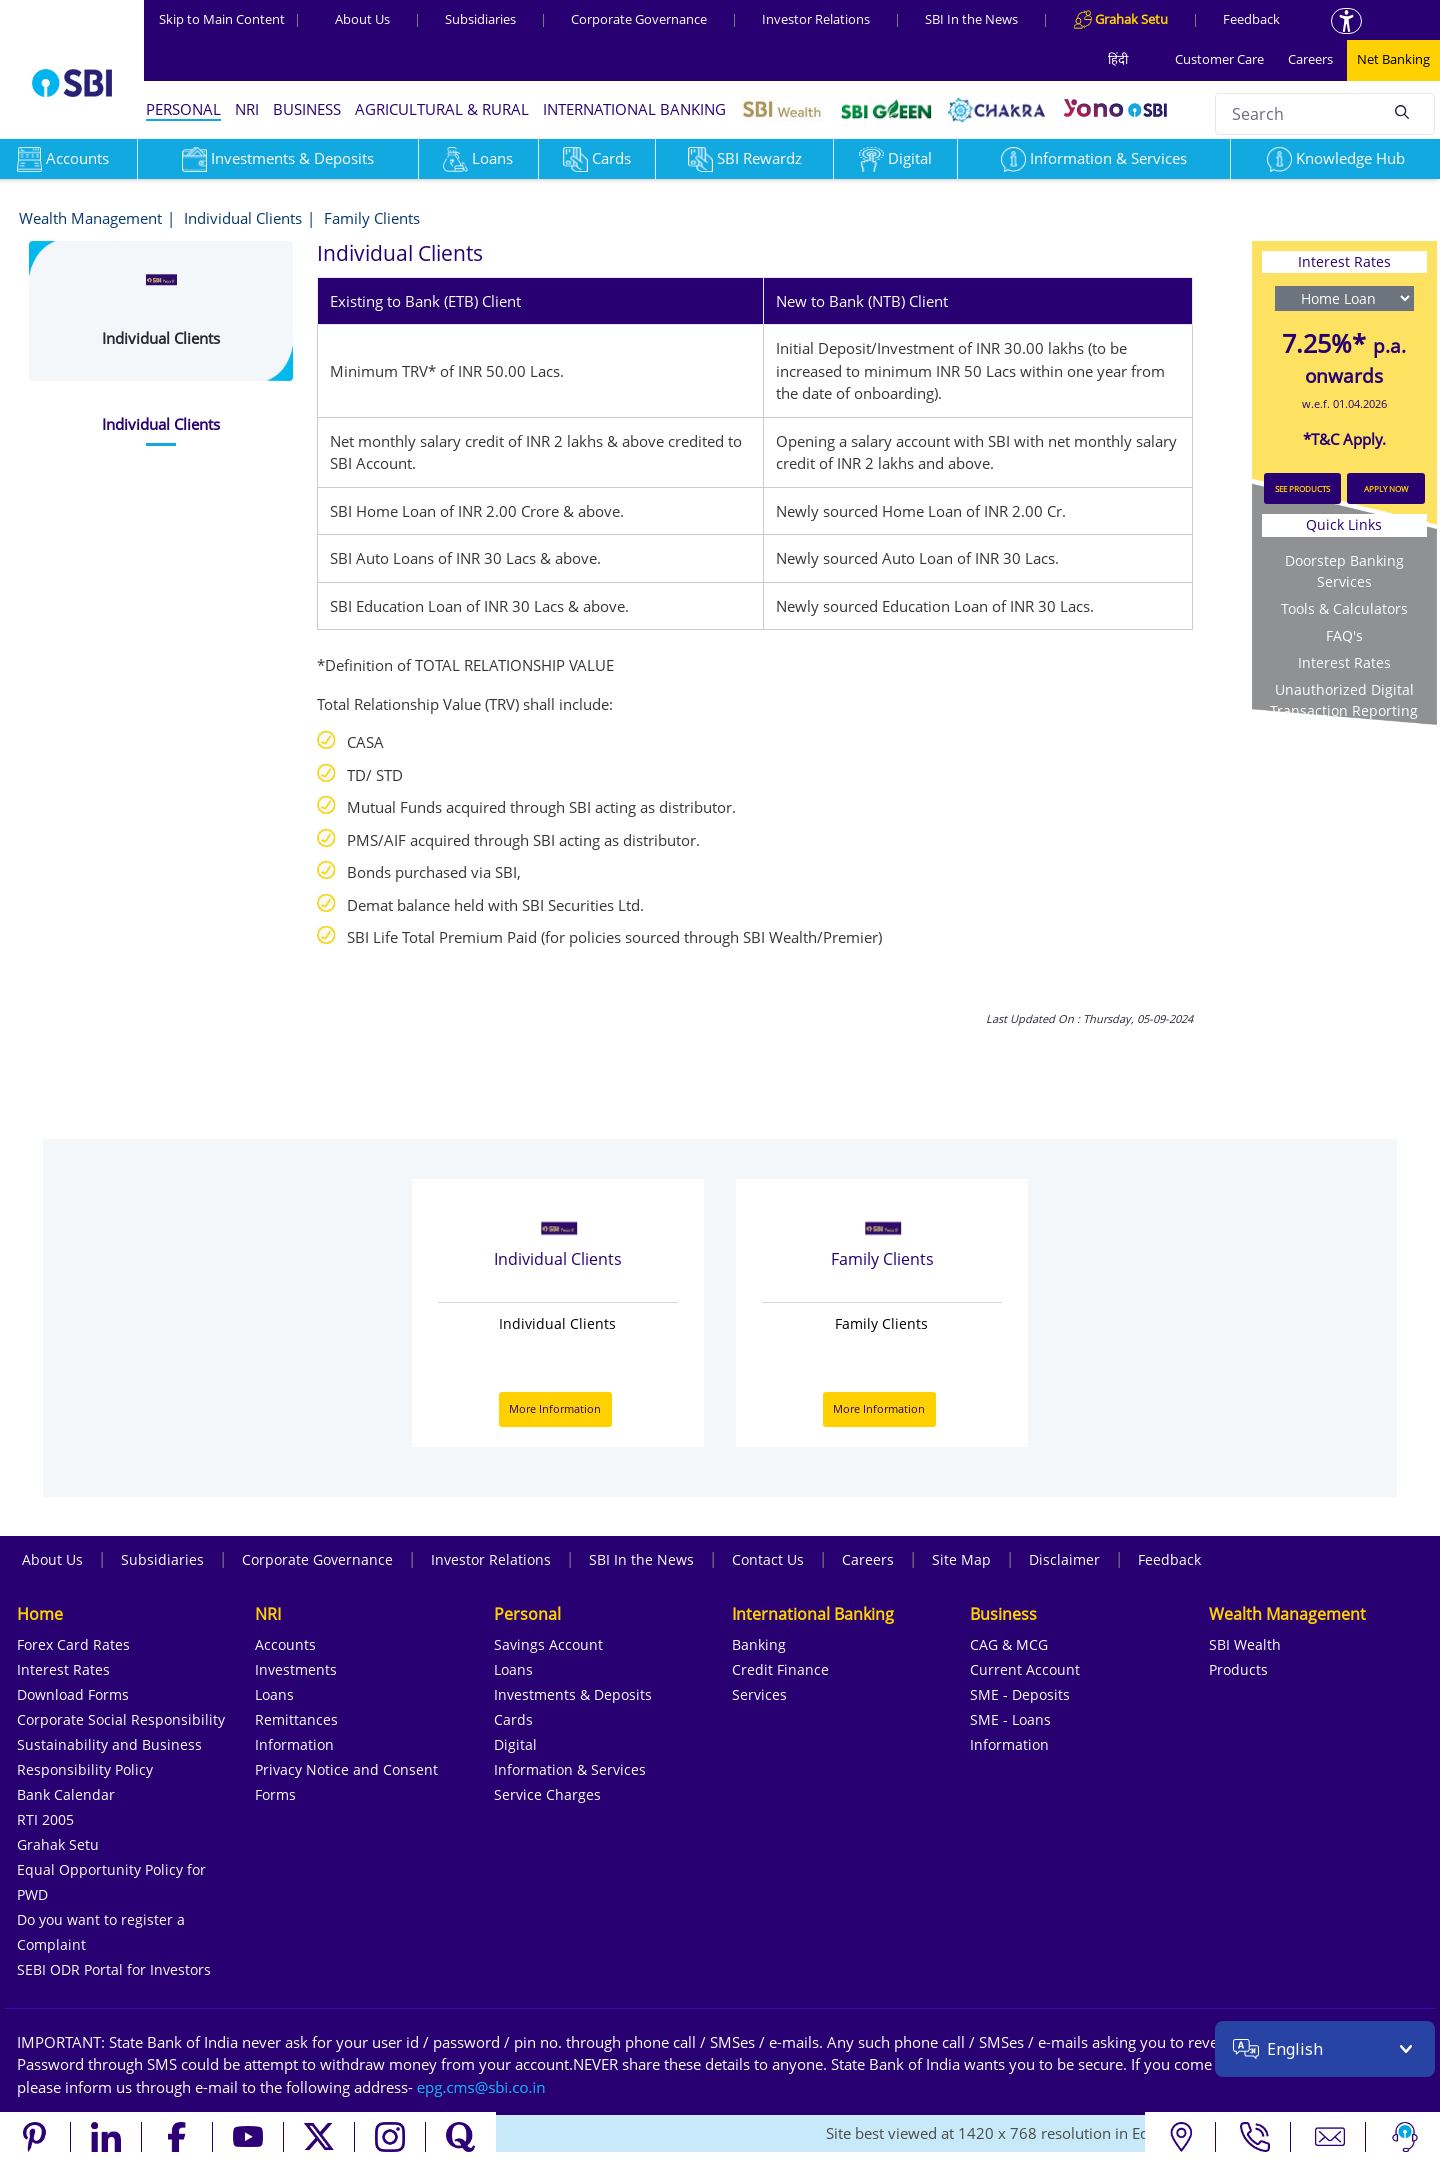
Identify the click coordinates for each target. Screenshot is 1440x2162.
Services (759, 1694)
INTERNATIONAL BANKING (634, 109)
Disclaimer (1064, 1559)
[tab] (161, 424)
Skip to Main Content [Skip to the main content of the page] (230, 19)
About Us (362, 19)
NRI (247, 109)
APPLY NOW (1386, 488)
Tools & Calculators (1344, 608)
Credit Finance (780, 1669)
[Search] (1402, 111)
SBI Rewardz (745, 158)
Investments (296, 1669)
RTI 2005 (45, 1819)
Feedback (1251, 19)
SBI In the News (971, 19)
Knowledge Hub (1336, 158)
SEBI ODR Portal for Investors (114, 1969)
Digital (895, 158)
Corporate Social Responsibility (121, 1719)
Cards (597, 158)
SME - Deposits (1020, 1694)
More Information (555, 1408)
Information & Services (1094, 158)
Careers (1310, 59)
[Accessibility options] (1346, 21)
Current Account (1025, 1669)
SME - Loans (1010, 1719)
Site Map (961, 1559)
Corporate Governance (639, 19)
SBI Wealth (1245, 1644)
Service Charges (547, 1794)
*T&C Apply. (1344, 439)
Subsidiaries (480, 19)
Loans (478, 158)
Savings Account (548, 1644)
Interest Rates (1344, 662)
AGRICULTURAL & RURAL (442, 109)
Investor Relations (816, 19)
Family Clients (372, 218)
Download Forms (73, 1694)
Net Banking (1393, 59)
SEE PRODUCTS (1302, 488)
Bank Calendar (66, 1794)
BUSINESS (307, 109)
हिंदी (1118, 59)
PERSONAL (183, 109)
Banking (759, 1644)
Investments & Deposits (278, 158)
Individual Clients (243, 218)
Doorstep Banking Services (1344, 571)
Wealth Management (90, 218)
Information (294, 1744)
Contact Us (768, 1559)
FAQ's (1344, 635)
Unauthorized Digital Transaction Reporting (1344, 700)
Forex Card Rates (73, 1644)
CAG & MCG (1009, 1644)
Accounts (285, 1644)
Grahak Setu (58, 1844)
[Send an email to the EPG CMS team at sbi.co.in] (482, 2087)
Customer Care (1219, 59)
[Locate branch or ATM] (1180, 2137)
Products (1238, 1669)
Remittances (296, 1719)
